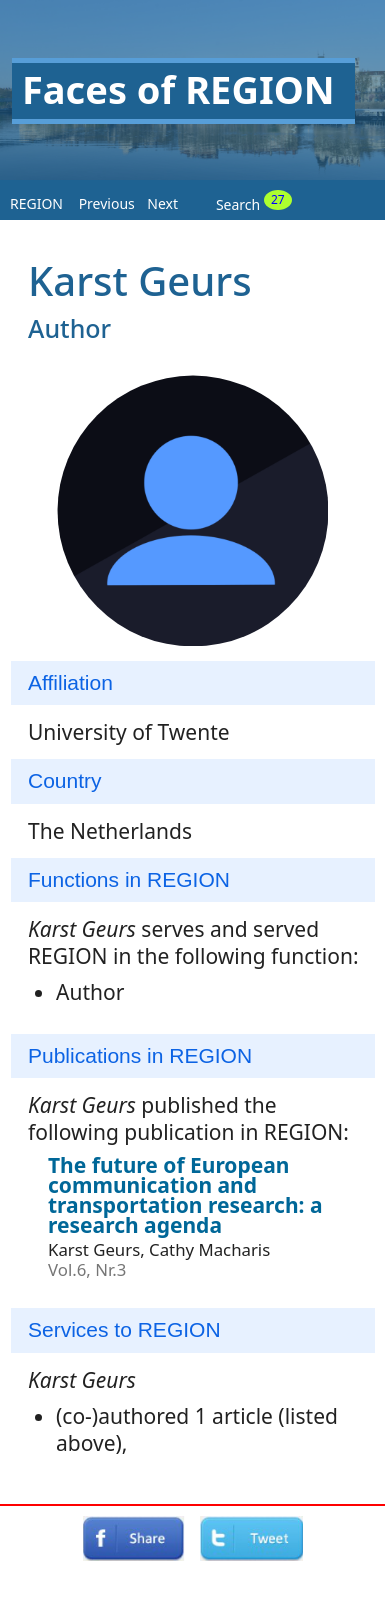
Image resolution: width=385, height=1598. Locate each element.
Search (254, 202)
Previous (107, 203)
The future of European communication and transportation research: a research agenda (185, 1195)
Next (162, 203)
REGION (36, 203)
